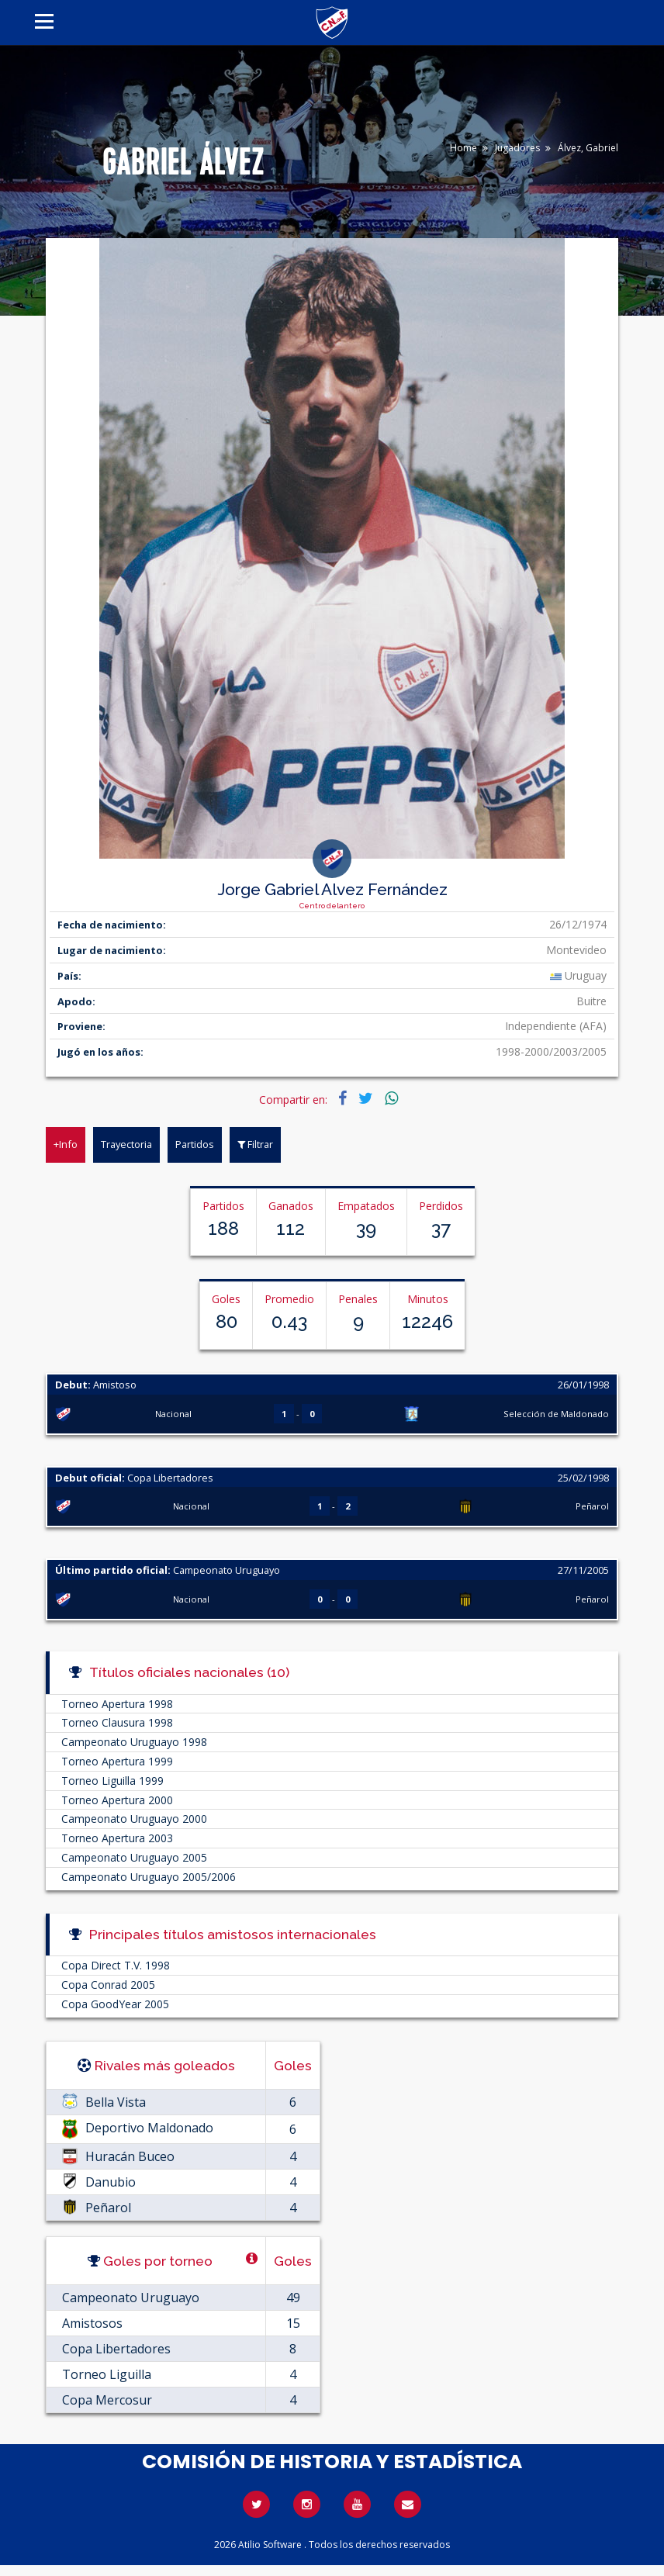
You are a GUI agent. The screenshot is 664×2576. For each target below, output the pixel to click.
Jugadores (517, 147)
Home (463, 147)
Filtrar (255, 1144)
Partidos (194, 1144)
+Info (66, 1144)
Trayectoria (126, 1144)
